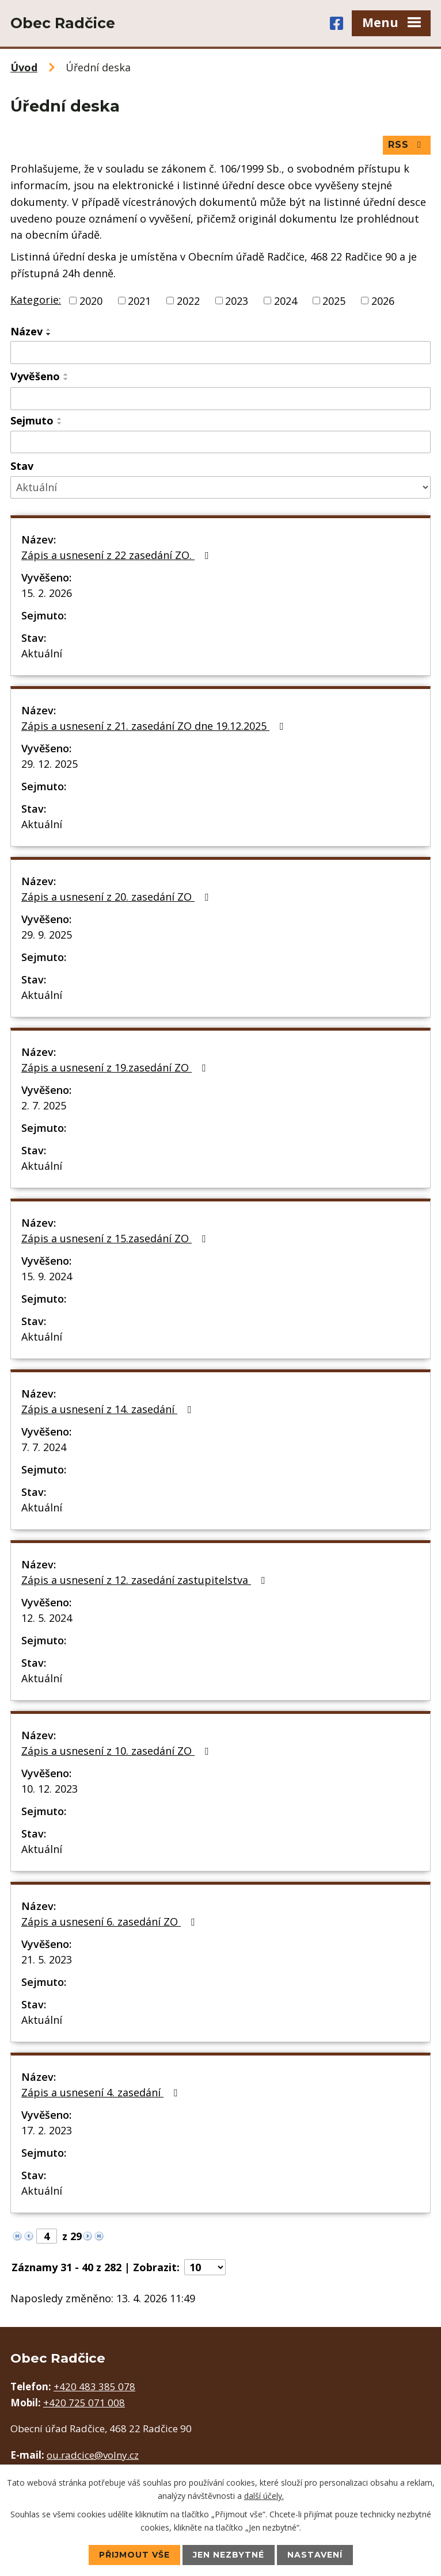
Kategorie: (35, 300)
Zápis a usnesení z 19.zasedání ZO (115, 1067)
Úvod (23, 67)
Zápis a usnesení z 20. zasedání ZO (117, 897)
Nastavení (315, 2555)
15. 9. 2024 (46, 1276)
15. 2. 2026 (46, 593)
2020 (90, 300)
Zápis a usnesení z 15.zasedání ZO (115, 1238)
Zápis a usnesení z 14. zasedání (108, 1409)
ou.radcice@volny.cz (93, 2455)
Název (26, 331)
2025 (333, 300)
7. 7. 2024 (43, 1447)
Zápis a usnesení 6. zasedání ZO (110, 1921)
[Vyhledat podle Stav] (220, 487)
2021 (139, 300)
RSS (406, 144)
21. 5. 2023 (46, 1959)
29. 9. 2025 (46, 934)
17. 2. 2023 (46, 2130)
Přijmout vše (134, 2555)
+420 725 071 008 (84, 2402)
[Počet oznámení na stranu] (205, 2267)
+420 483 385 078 (94, 2386)
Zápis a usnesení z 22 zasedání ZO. (117, 555)
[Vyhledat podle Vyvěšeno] (220, 398)
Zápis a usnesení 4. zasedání (101, 2092)
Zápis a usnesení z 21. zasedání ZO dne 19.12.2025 (154, 726)
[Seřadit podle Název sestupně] (49, 334)
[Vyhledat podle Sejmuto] (220, 442)
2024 (285, 300)
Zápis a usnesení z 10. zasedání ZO (117, 1751)
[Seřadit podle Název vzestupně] (49, 329)
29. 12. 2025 (49, 764)
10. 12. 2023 (49, 1789)
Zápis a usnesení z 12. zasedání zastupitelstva (145, 1580)
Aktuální (41, 653)
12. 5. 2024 (46, 1618)
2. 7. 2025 (43, 1105)
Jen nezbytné (228, 2555)
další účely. (264, 2495)
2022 (188, 300)
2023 (236, 300)
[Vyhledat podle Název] (220, 352)
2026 (382, 300)
